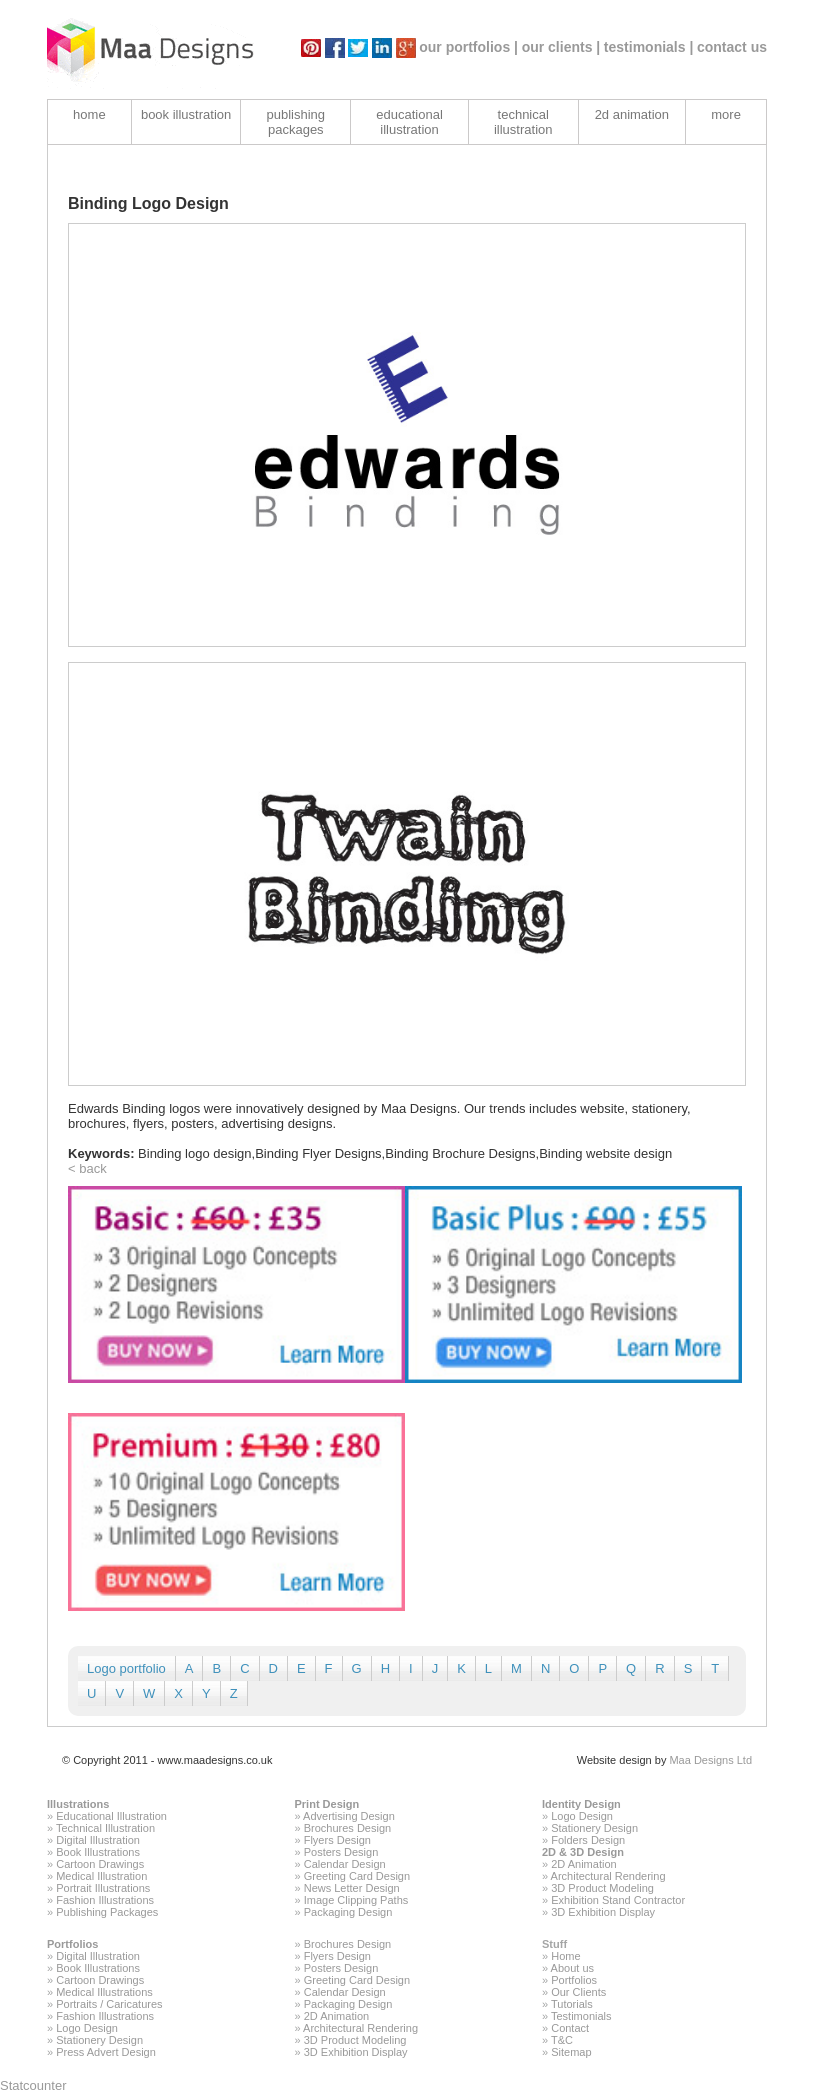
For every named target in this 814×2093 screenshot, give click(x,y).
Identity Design (581, 1804)
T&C (562, 2040)
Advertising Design (349, 1816)
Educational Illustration (111, 1816)
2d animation (632, 114)
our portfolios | (468, 47)
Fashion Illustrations (105, 1900)
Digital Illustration (98, 1840)
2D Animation (583, 1864)
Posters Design (341, 1852)
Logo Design (582, 1816)
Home (565, 1956)
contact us (732, 47)
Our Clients (578, 1992)
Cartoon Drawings (100, 1864)
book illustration (186, 114)
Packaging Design (348, 1912)
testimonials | (649, 47)
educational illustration (409, 122)
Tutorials (572, 2004)
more (726, 114)
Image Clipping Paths (356, 1900)
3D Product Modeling (602, 1888)
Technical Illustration (105, 1828)
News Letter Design (352, 1888)
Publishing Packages (107, 1912)
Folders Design (588, 1840)
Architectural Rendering (608, 1876)
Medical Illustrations (104, 1992)
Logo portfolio (126, 1668)
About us (572, 1968)
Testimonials (581, 2016)
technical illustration (523, 122)
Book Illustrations (98, 1852)
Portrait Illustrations (103, 1888)
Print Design (327, 1804)
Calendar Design (345, 1864)
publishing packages (296, 122)
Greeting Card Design (357, 1876)
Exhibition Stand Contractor (618, 1900)
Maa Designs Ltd (710, 1760)
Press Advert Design (106, 2052)
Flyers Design (337, 1840)
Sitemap (571, 2052)
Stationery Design (594, 1828)
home (89, 114)
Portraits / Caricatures (109, 2004)
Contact (570, 2028)
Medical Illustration (101, 1876)
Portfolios (72, 1944)
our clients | (561, 47)
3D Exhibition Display (603, 1912)
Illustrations (78, 1804)
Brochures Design (347, 1828)
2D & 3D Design (583, 1852)
